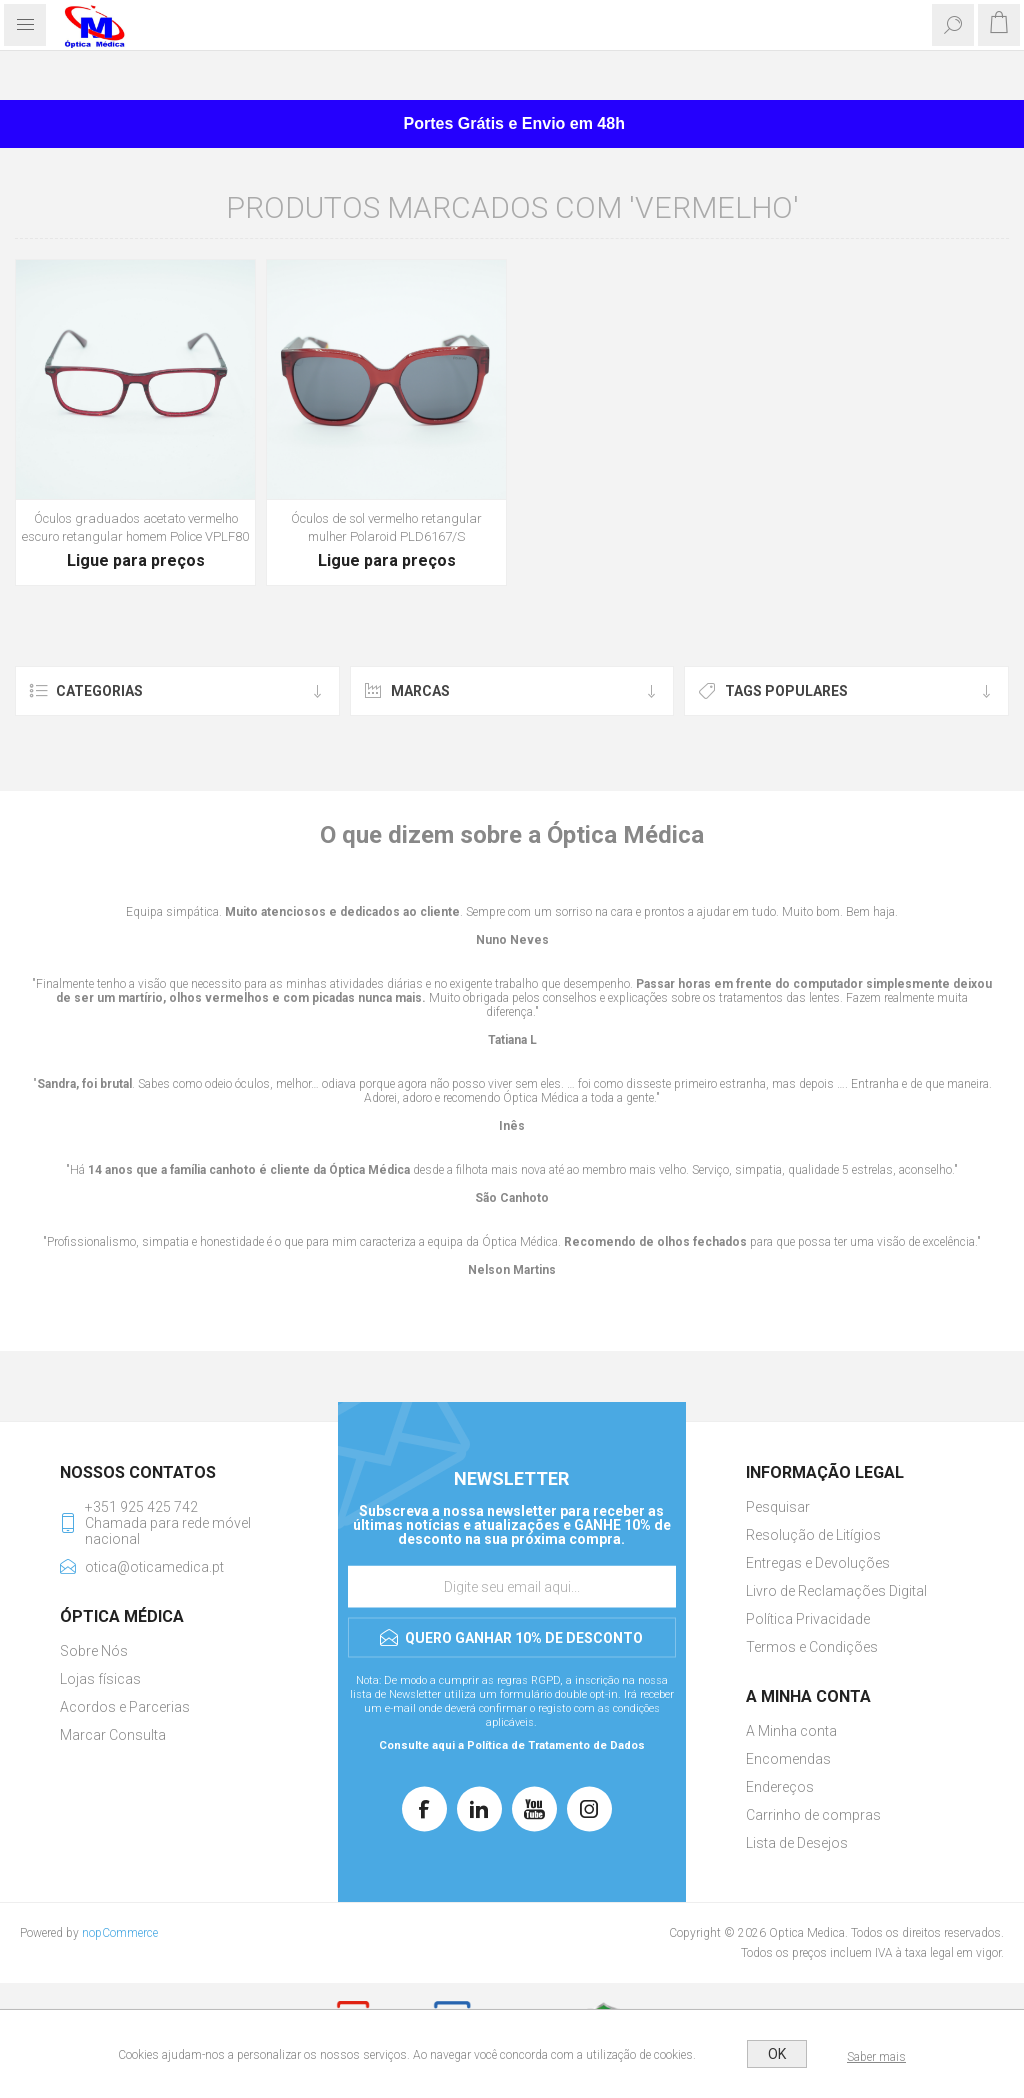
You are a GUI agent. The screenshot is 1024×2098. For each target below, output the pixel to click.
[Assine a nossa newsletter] (512, 1587)
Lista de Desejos (797, 1843)
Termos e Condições (812, 1647)
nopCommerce (120, 1933)
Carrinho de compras (813, 1815)
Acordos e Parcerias (125, 1707)
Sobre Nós (94, 1651)
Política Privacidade (808, 1619)
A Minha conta (791, 1731)
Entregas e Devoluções (818, 1563)
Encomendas (788, 1759)
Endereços (780, 1787)
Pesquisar (778, 1507)
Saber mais (876, 2057)
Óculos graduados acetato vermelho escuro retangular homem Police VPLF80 (135, 527)
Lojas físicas (100, 1679)
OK (777, 2054)
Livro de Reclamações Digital (836, 1591)
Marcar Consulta (113, 1735)
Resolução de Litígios (813, 1535)
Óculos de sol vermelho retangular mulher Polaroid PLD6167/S (386, 527)
